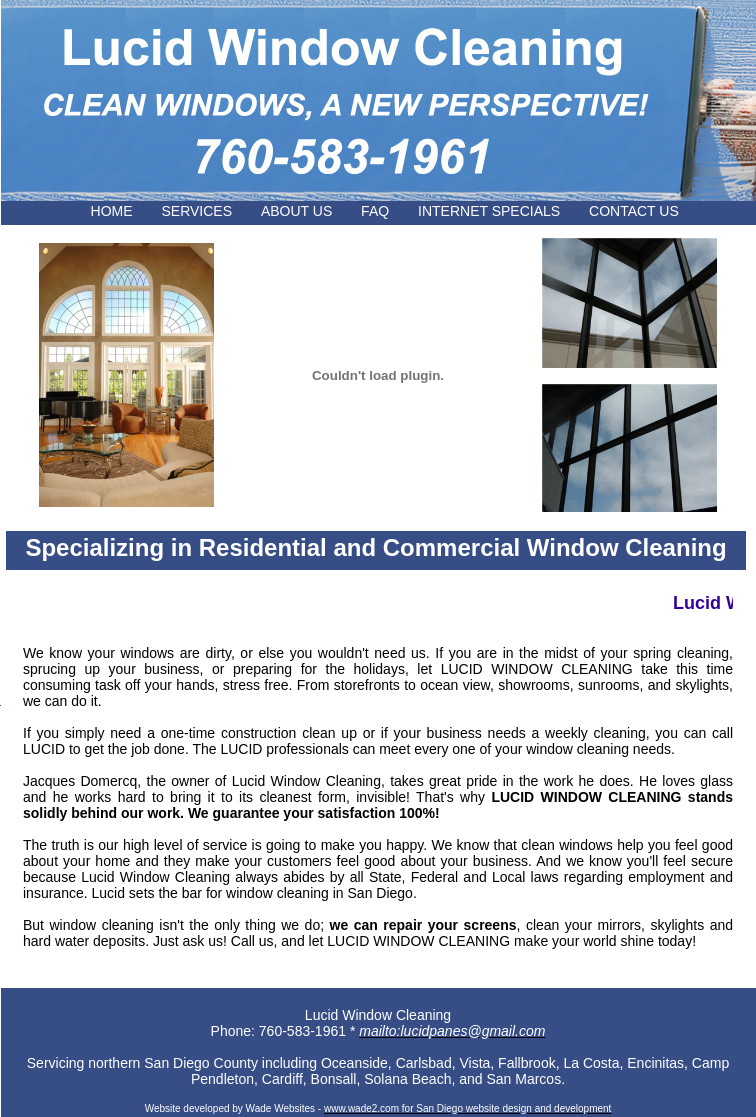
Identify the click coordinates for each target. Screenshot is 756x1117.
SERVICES (196, 211)
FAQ (375, 211)
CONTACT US (657, 211)
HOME (112, 211)
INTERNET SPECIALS (489, 211)
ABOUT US (296, 211)
